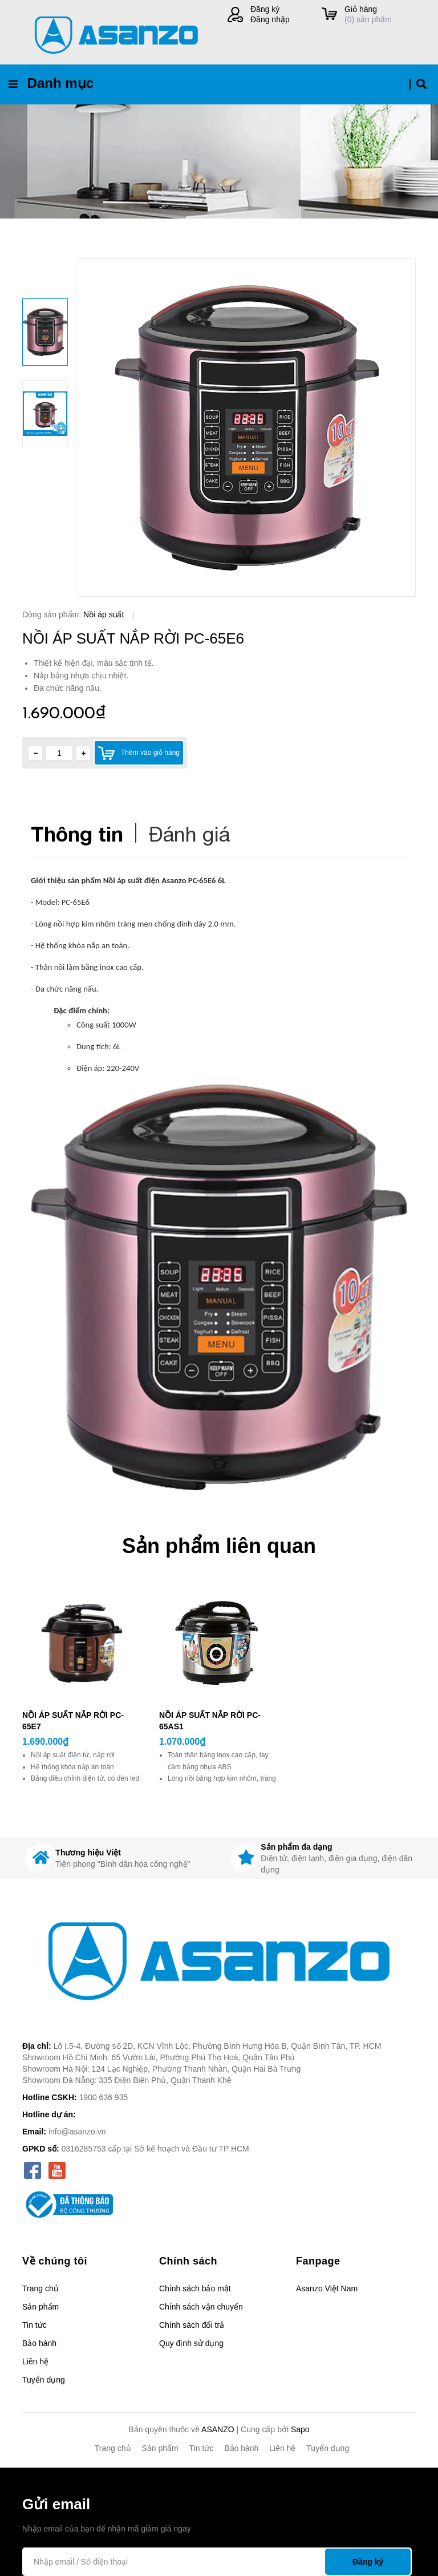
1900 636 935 (103, 2097)
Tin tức (34, 2325)
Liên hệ (35, 2361)
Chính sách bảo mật (195, 2288)
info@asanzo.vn (77, 2131)
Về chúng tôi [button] (54, 2261)
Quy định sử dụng (191, 2343)
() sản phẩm (380, 14)
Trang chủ (40, 2288)
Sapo (300, 2429)
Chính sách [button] (188, 2261)
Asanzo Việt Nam (327, 2288)
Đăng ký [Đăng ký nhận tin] (367, 2561)
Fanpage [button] (318, 2261)
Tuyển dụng (43, 2379)
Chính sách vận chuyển (201, 2306)
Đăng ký (264, 9)
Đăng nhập (270, 19)
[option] (247, 427)
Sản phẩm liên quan (219, 1546)
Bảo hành (39, 2343)
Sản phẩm (40, 2306)
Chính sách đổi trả (191, 2325)
